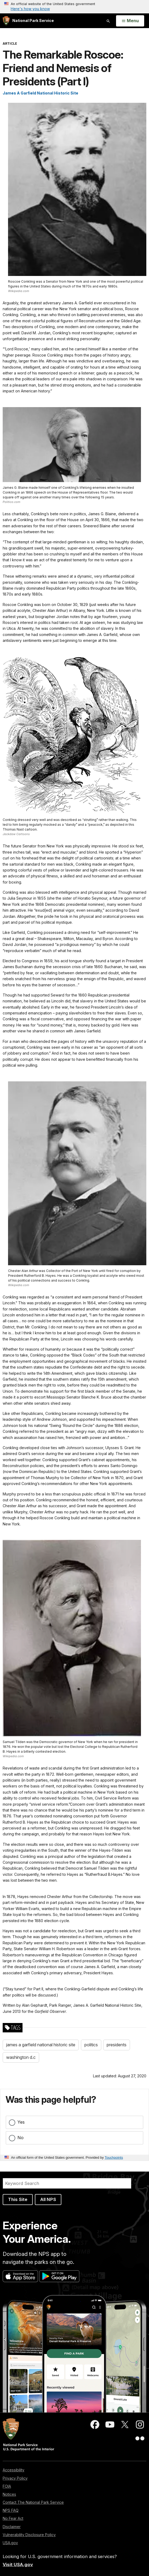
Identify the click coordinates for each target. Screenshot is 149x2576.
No (20, 2137)
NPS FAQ (10, 2510)
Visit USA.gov (18, 2564)
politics (91, 2044)
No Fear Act (13, 2518)
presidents (116, 2044)
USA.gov (10, 2542)
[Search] (67, 2183)
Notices (9, 2494)
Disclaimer (12, 2526)
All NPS (48, 2199)
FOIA (7, 2486)
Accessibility (13, 2470)
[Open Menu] (130, 20)
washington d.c (21, 2057)
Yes (21, 2122)
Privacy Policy (15, 2478)
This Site (17, 2199)
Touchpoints (114, 2157)
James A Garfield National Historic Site (40, 93)
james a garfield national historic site (40, 2044)
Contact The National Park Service (33, 2502)
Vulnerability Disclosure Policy (29, 2534)
